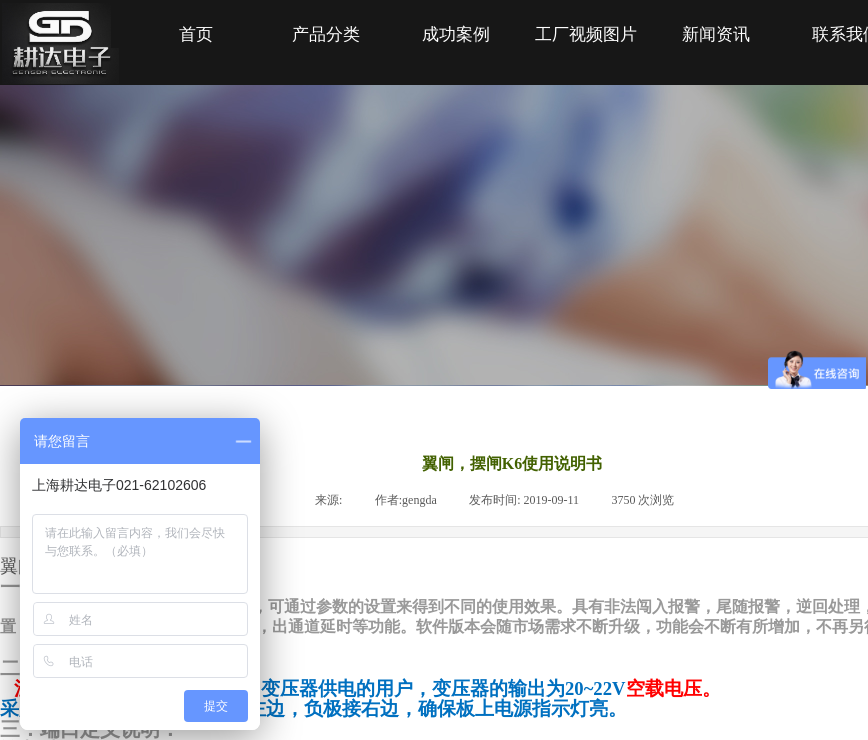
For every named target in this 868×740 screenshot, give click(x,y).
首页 (196, 34)
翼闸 (18, 566)
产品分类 (326, 34)
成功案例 (456, 34)
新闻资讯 (716, 34)
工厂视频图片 (586, 34)
